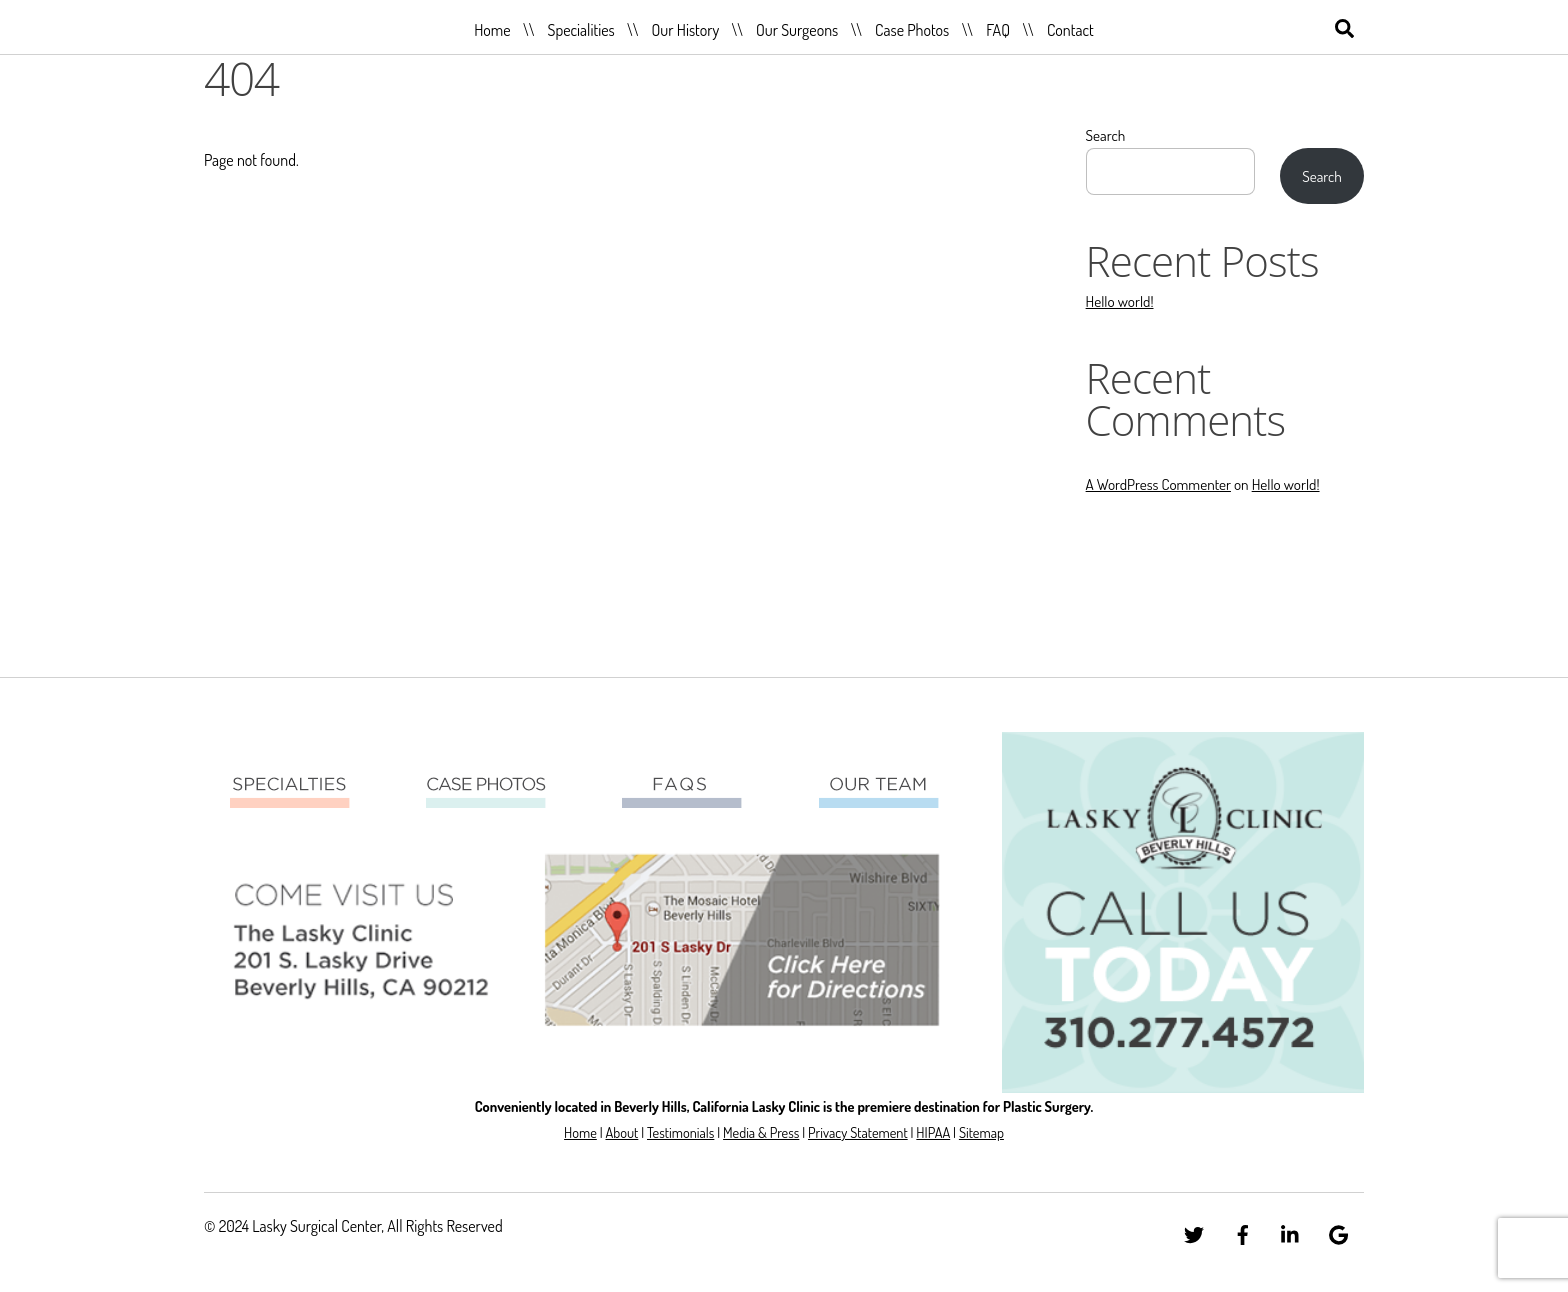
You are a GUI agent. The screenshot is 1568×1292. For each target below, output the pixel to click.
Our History (686, 30)
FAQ (998, 30)
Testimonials (680, 1132)
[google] (1339, 1231)
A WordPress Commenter (1158, 484)
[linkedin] (1291, 1231)
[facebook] (1243, 1231)
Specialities (580, 30)
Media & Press (761, 1132)
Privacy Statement (858, 1132)
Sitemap (981, 1132)
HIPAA (933, 1132)
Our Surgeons (797, 30)
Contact (1070, 30)
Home (492, 30)
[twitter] (1194, 1231)
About (621, 1132)
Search (1106, 135)
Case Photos (912, 30)
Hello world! (1120, 301)
